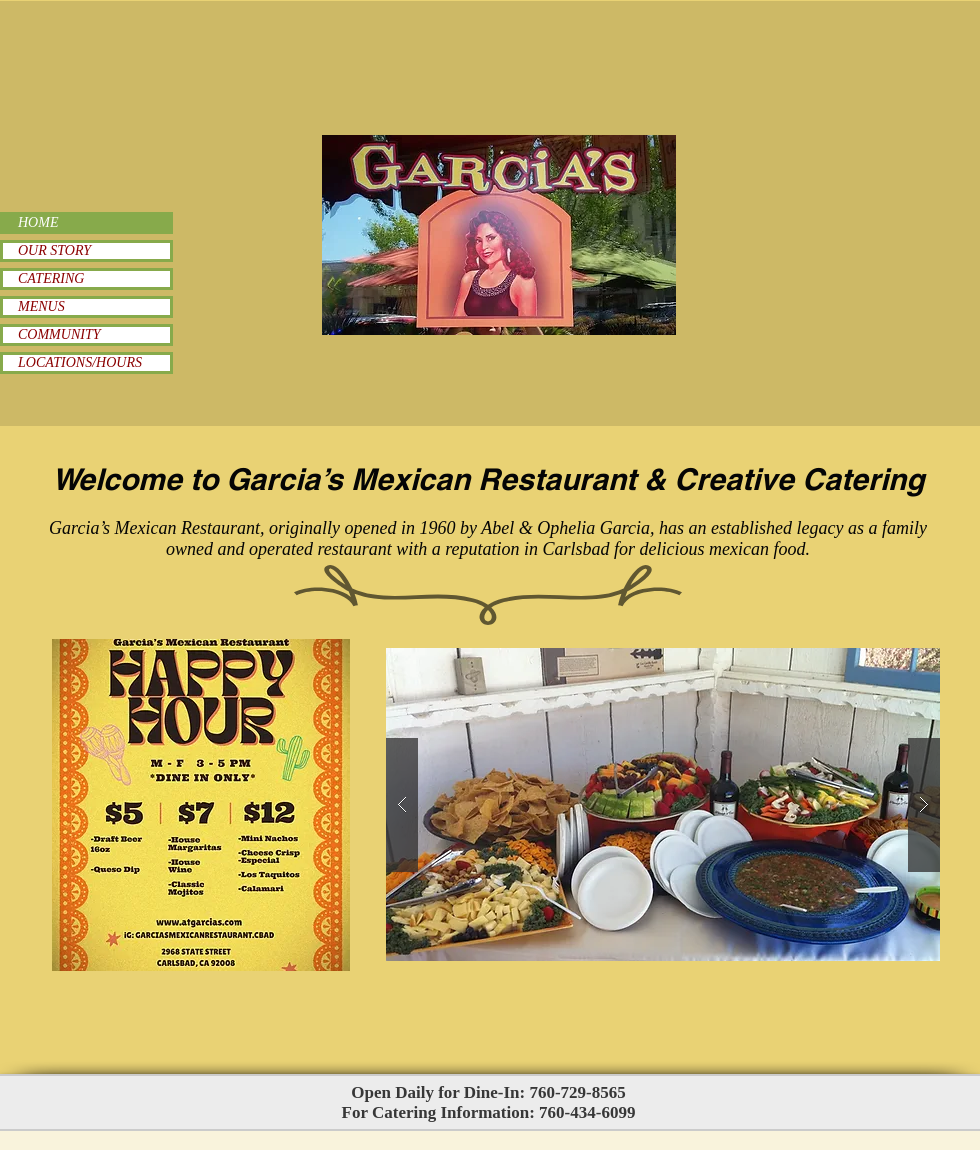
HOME (38, 222)
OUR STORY (54, 250)
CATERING (51, 278)
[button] (663, 804)
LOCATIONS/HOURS (80, 362)
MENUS (41, 306)
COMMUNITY (59, 334)
